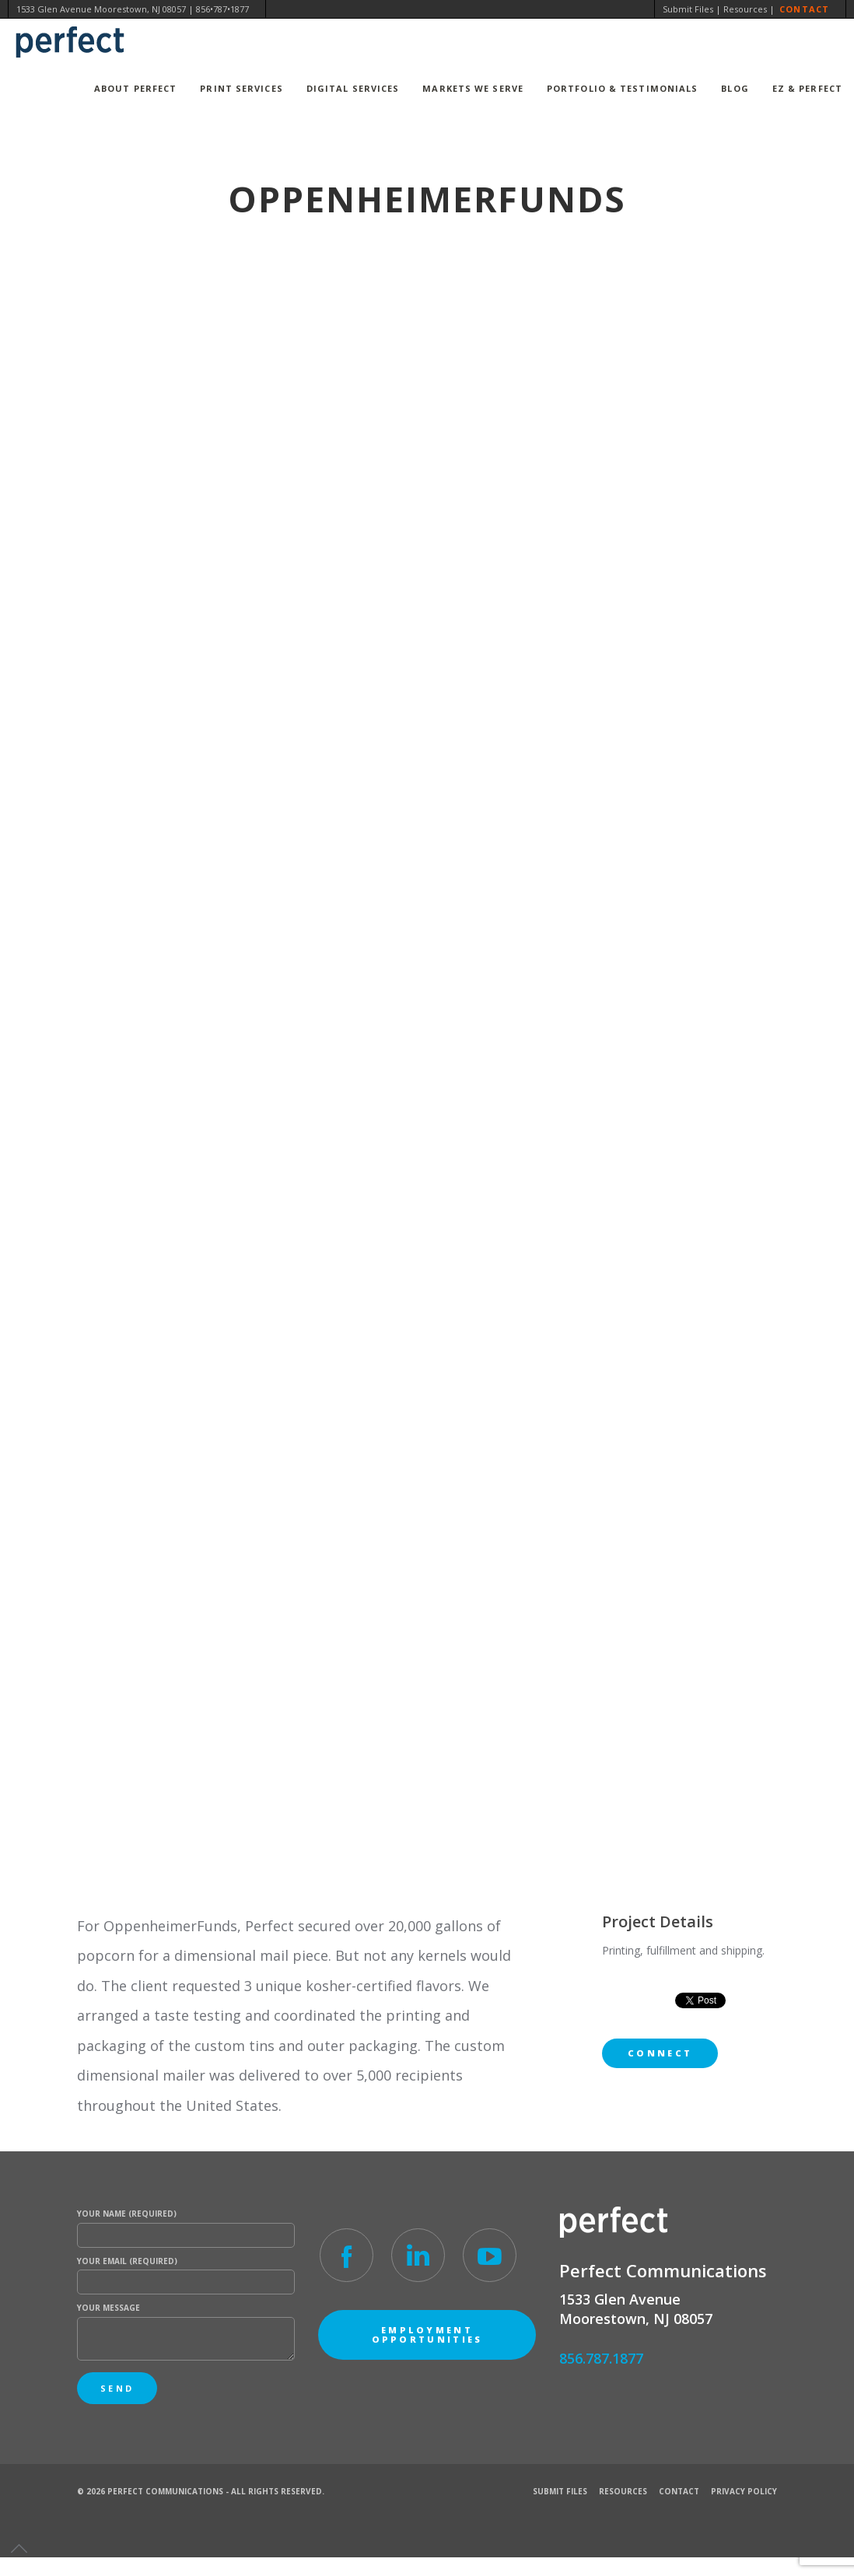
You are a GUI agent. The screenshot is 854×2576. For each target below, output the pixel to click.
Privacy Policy (744, 2491)
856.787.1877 (601, 2358)
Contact (804, 9)
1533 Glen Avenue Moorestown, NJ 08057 (101, 9)
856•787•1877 (222, 9)
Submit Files (688, 9)
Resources (745, 9)
